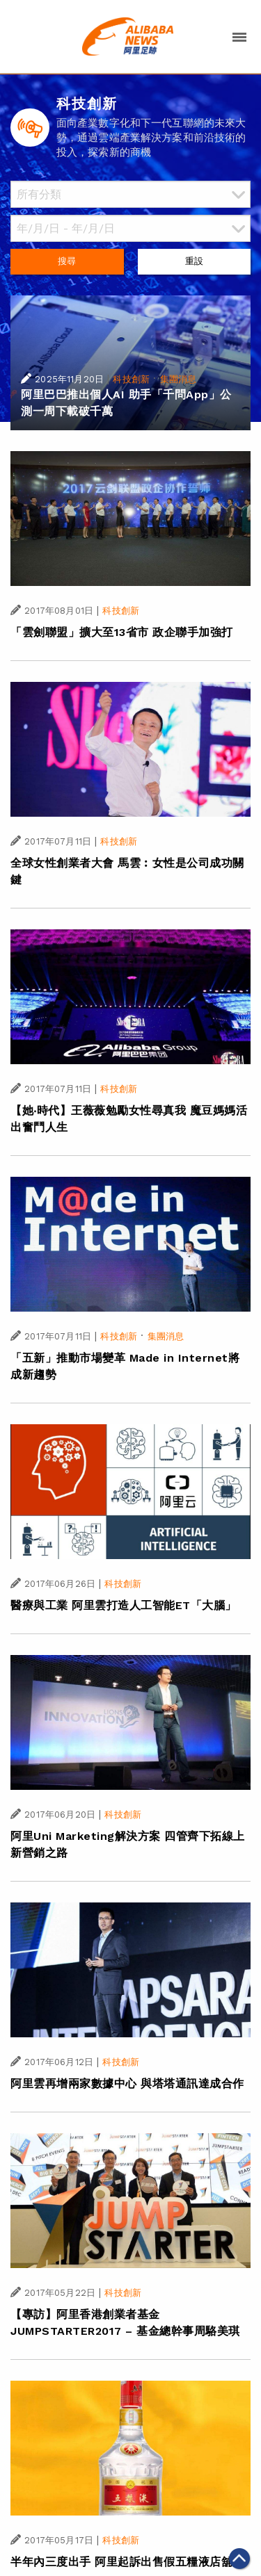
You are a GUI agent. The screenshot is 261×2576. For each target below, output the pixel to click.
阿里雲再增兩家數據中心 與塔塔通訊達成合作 (127, 2083)
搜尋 (67, 261)
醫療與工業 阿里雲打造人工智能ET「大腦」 (123, 1605)
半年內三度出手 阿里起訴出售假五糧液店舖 (121, 2561)
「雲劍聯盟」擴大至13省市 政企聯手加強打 (121, 632)
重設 (194, 261)
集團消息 (178, 379)
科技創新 (131, 379)
